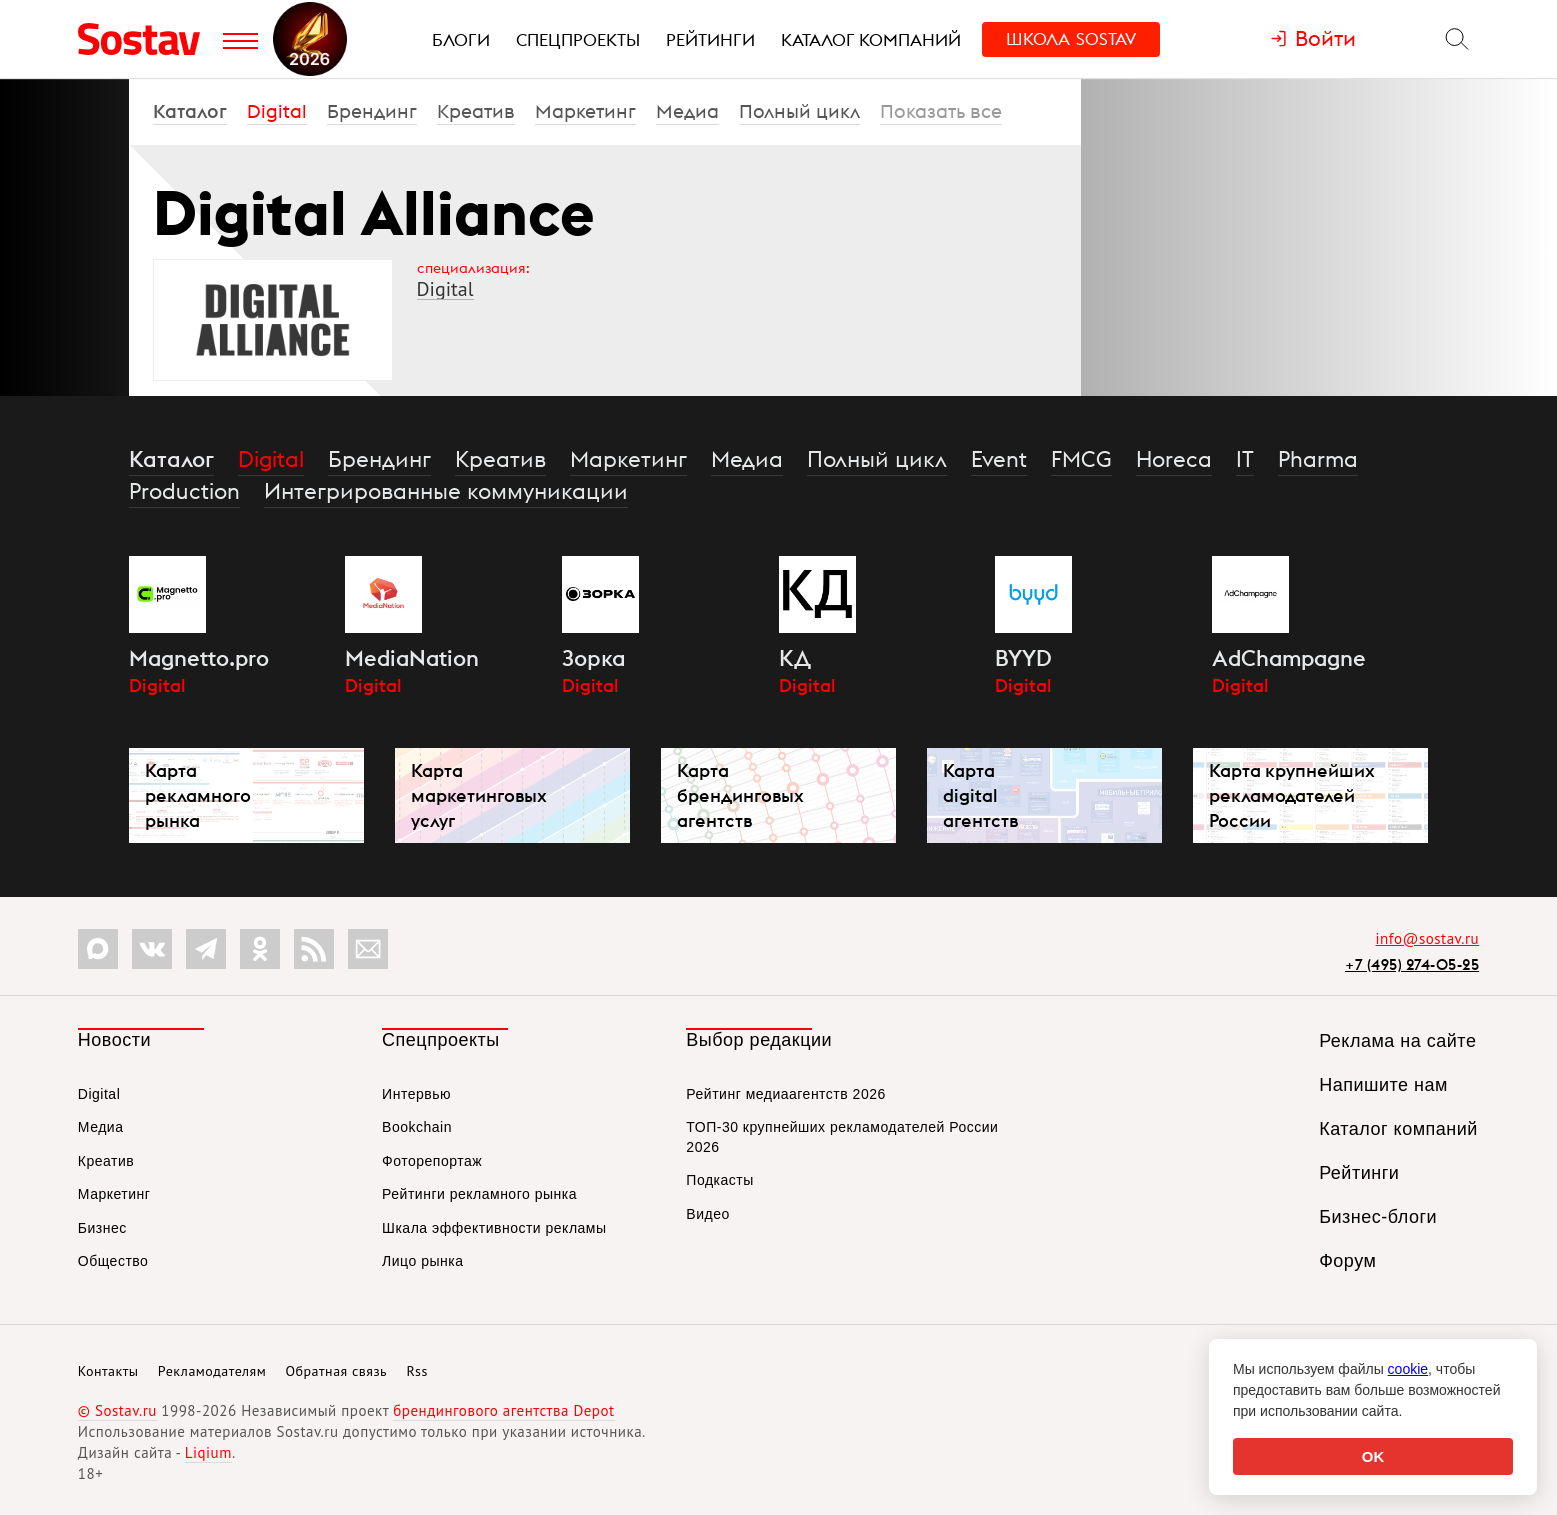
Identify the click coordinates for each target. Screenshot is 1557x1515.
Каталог (190, 111)
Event (999, 459)
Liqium (208, 1452)
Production (184, 491)
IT (1245, 459)
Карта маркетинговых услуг (479, 795)
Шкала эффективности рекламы (494, 1228)
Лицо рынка (422, 1261)
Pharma (1318, 459)
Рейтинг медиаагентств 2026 (785, 1094)
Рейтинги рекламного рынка (479, 1194)
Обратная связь (336, 1371)
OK (1373, 1456)
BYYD (1023, 658)
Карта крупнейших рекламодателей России (1292, 795)
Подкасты (719, 1180)
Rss (416, 1371)
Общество (113, 1261)
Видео (707, 1214)
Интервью (416, 1094)
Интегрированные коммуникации (446, 491)
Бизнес (102, 1228)
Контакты (108, 1371)
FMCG (1081, 459)
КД (795, 658)
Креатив (476, 111)
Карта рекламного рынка (198, 795)
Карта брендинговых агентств (740, 795)
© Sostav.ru (117, 1410)
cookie (1408, 1369)
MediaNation (412, 658)
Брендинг (372, 111)
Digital (277, 111)
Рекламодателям (212, 1371)
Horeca (1174, 459)
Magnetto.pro (199, 658)
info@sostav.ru (1428, 938)
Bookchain (417, 1127)
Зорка (594, 658)
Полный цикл (799, 111)
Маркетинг (585, 111)
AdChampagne (1289, 658)
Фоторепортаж (432, 1161)
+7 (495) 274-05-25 (1412, 964)
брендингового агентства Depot (503, 1410)
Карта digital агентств (980, 795)
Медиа (687, 111)
